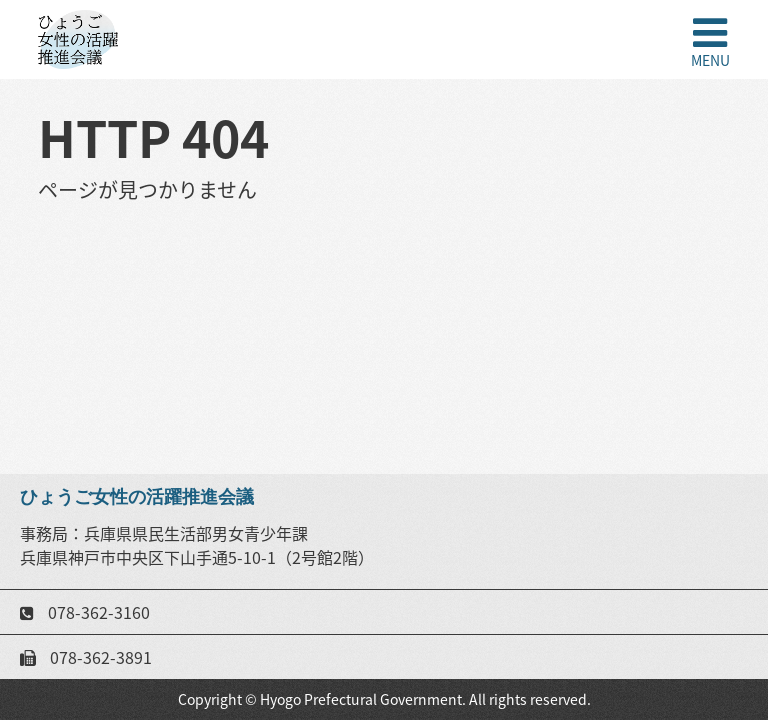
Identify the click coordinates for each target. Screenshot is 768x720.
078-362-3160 (97, 612)
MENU (710, 58)
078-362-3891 (99, 657)
